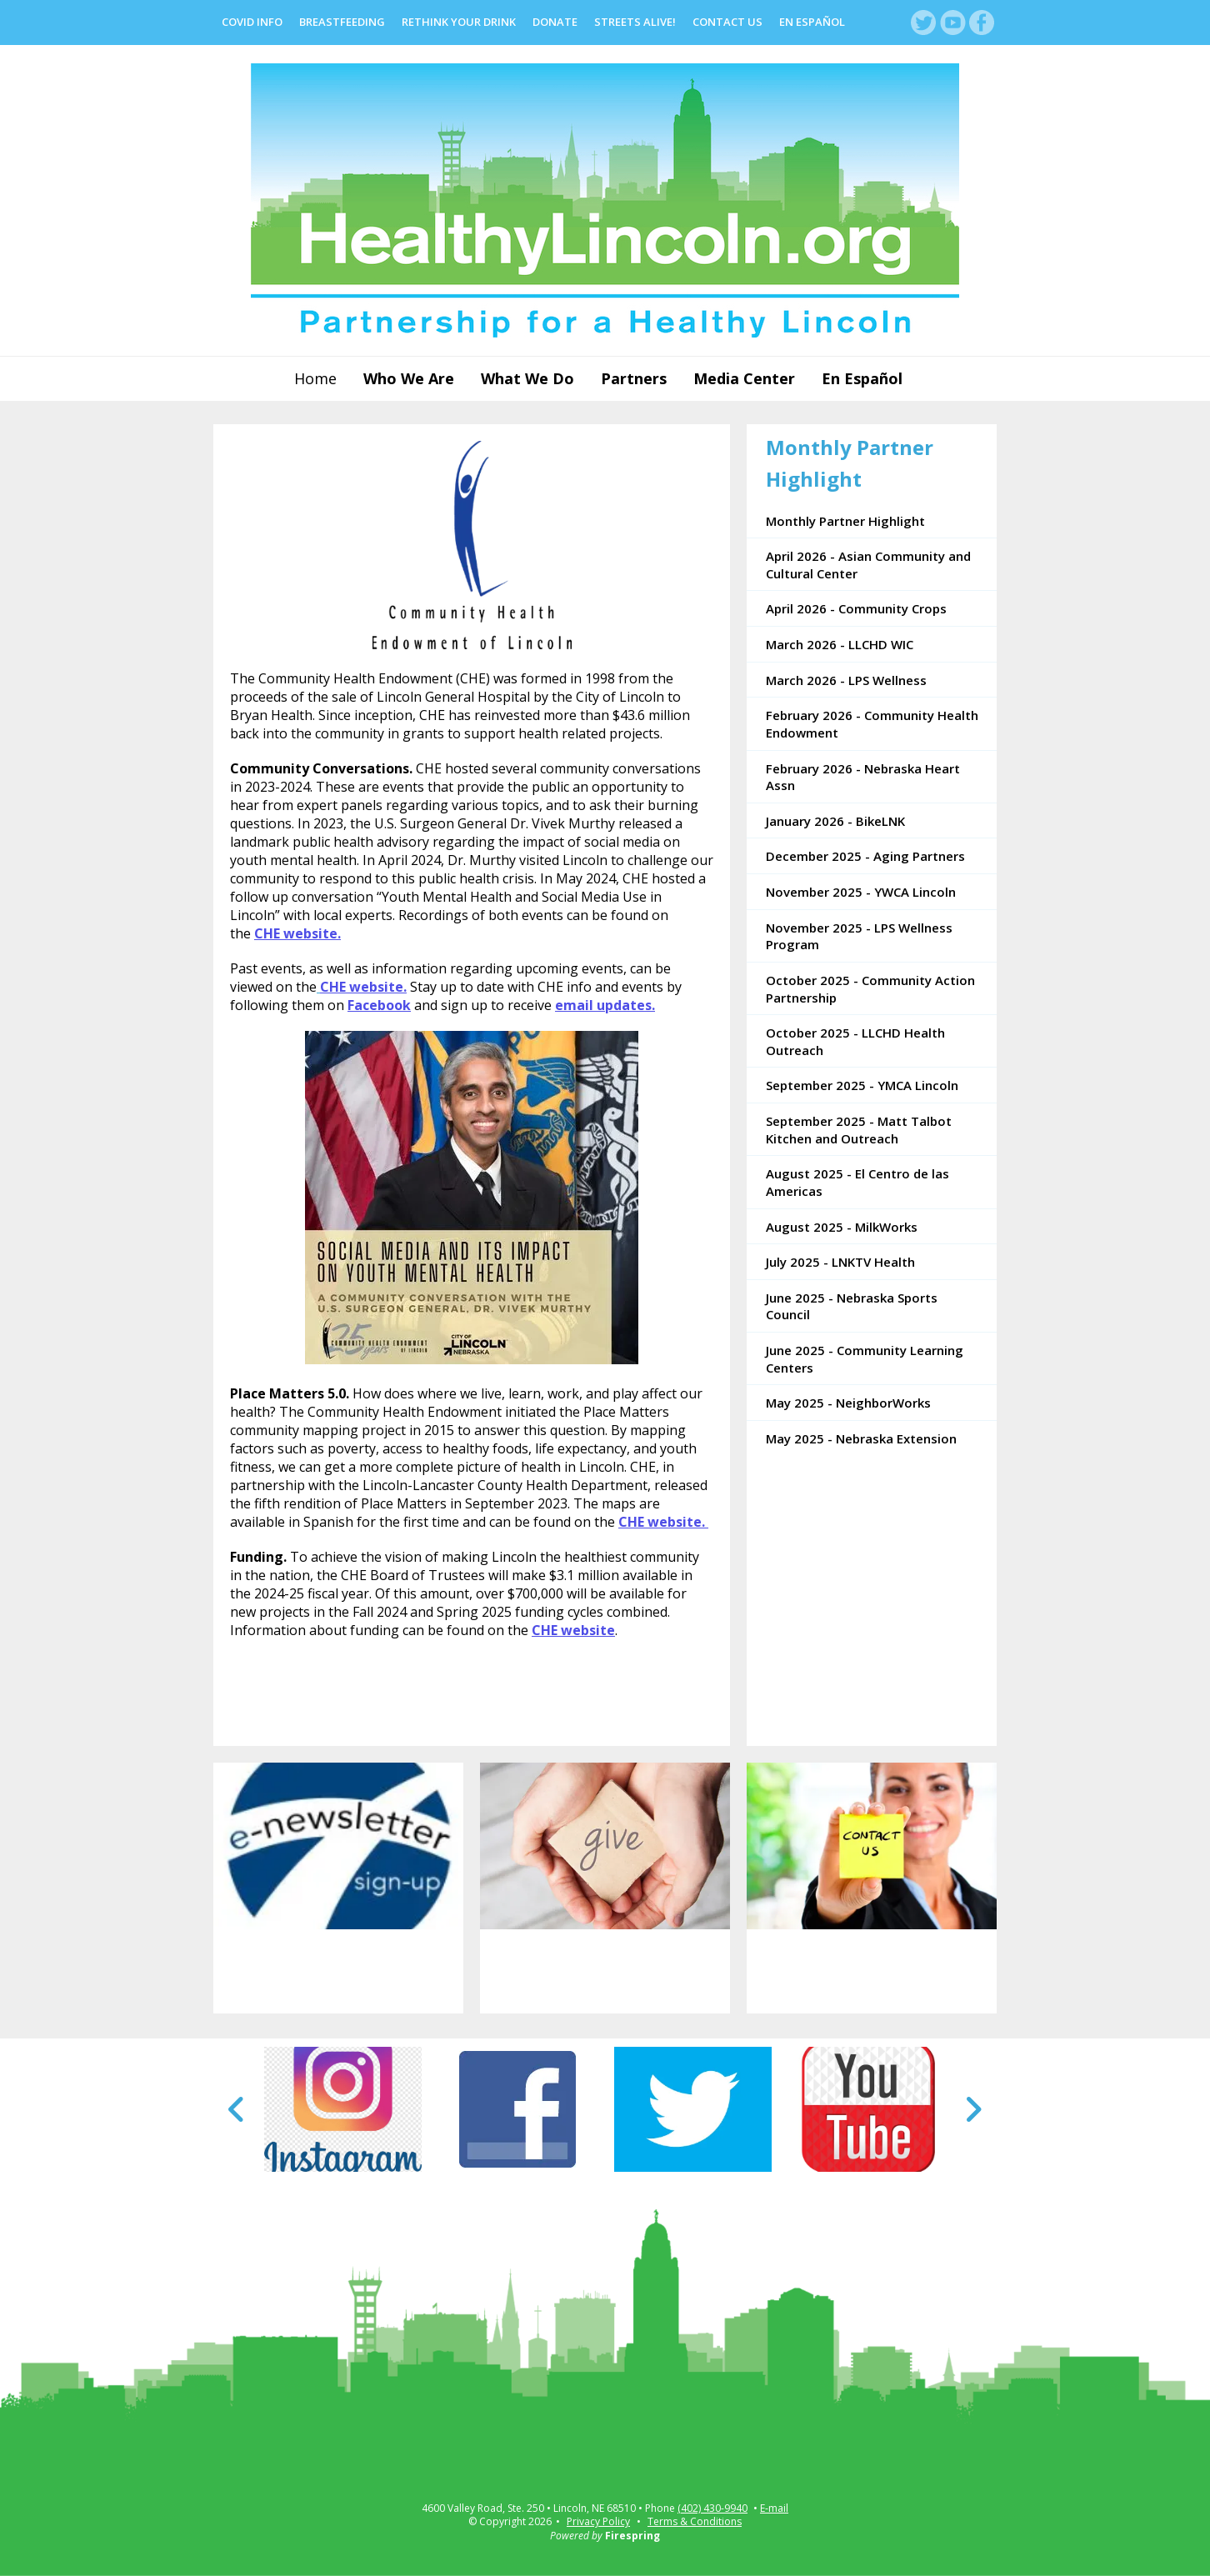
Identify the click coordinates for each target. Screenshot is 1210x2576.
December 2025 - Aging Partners (865, 856)
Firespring (632, 2535)
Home (315, 378)
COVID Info (252, 21)
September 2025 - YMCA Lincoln (862, 1085)
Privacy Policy (598, 2521)
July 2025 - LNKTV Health (840, 1261)
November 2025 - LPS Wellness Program (859, 936)
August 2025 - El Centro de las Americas (857, 1182)
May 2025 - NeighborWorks (848, 1402)
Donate (555, 21)
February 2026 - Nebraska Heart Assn (863, 777)
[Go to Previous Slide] (237, 2109)
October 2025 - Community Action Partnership (870, 989)
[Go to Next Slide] (972, 2109)
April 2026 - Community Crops (856, 608)
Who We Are (408, 378)
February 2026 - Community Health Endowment (872, 724)
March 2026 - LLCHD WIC (839, 644)
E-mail (774, 2508)
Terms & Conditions (695, 2521)
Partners (634, 378)
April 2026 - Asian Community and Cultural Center (868, 565)
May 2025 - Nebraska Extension (861, 1438)
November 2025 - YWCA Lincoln (861, 891)
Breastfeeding (342, 21)
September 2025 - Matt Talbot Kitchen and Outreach (859, 1130)
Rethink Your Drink (459, 21)
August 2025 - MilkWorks (842, 1226)
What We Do (527, 378)
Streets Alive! (635, 21)
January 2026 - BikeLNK (835, 821)
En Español (812, 21)
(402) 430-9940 (713, 2508)
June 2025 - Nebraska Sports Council (852, 1306)
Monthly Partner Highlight (845, 521)
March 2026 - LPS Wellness (846, 680)
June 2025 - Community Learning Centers (864, 1359)
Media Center (744, 378)
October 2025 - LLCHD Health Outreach (855, 1041)
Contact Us (727, 21)
